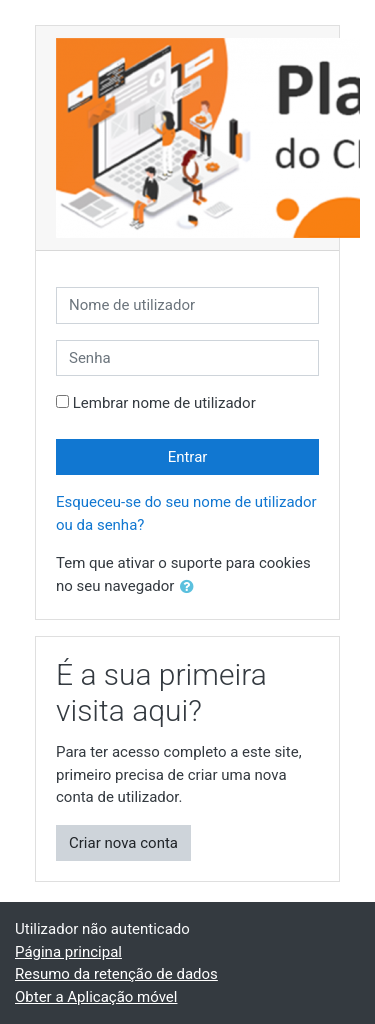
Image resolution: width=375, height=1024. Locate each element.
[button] (191, 587)
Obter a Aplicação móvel (96, 997)
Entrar (188, 457)
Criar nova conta (123, 843)
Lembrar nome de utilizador (164, 403)
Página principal (68, 952)
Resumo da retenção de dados (116, 974)
